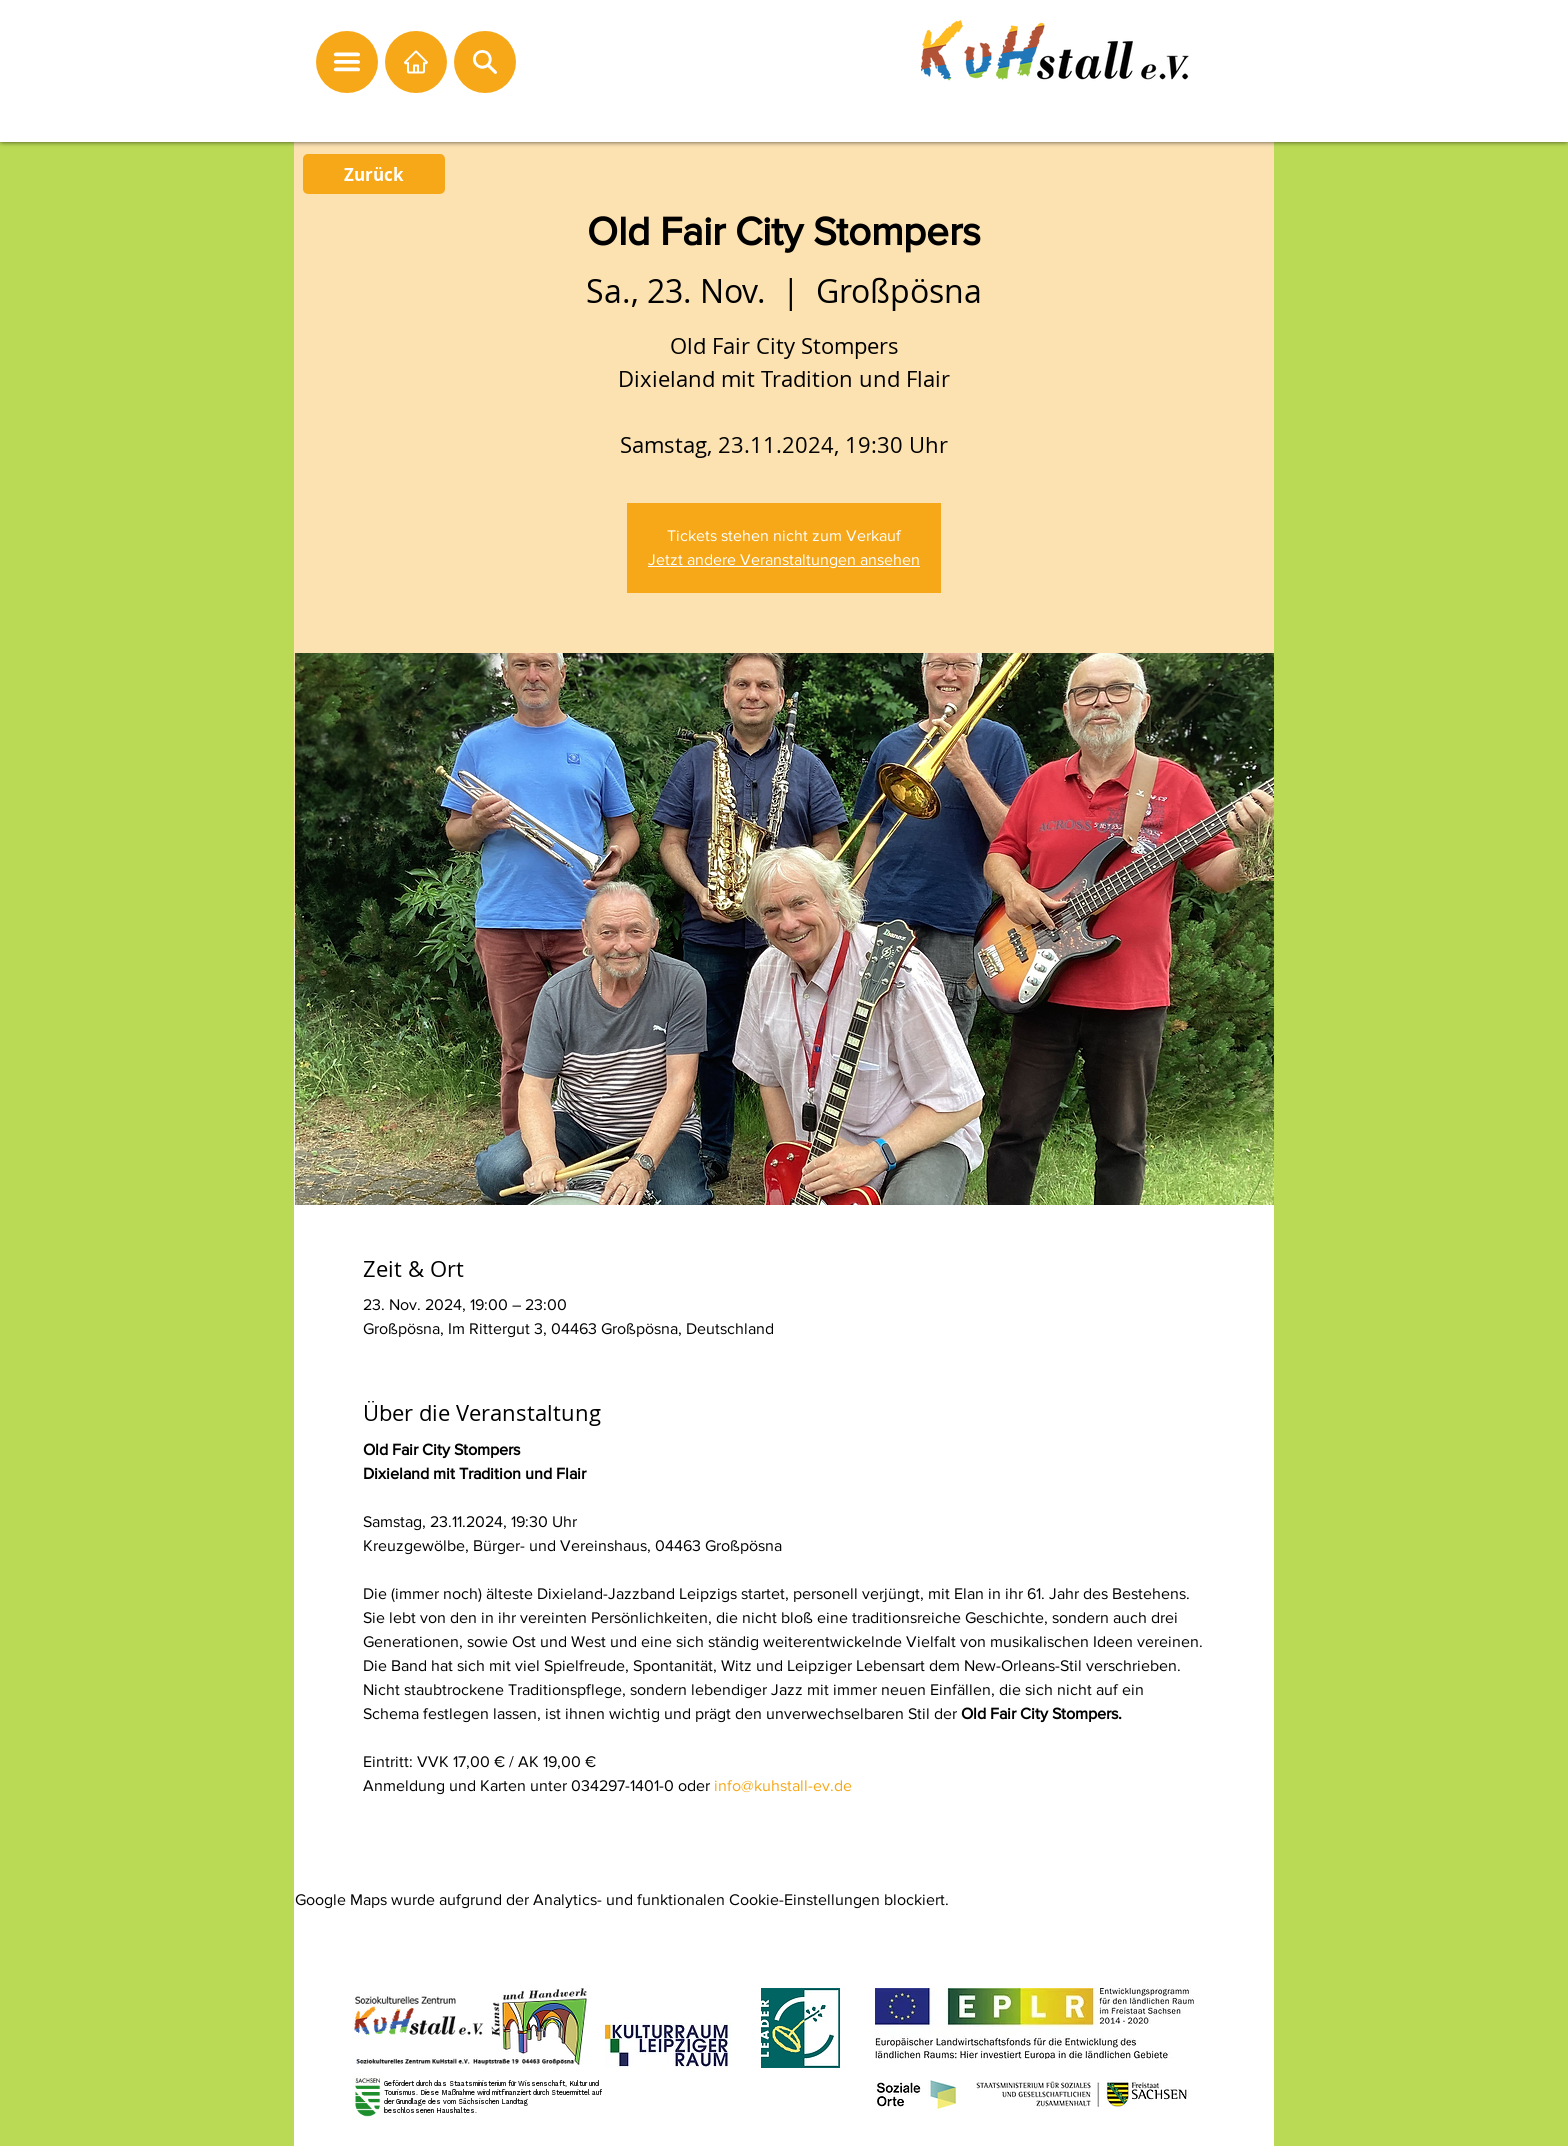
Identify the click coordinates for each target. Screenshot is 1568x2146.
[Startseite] (416, 62)
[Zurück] (374, 174)
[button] (347, 62)
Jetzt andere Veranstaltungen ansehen (784, 559)
